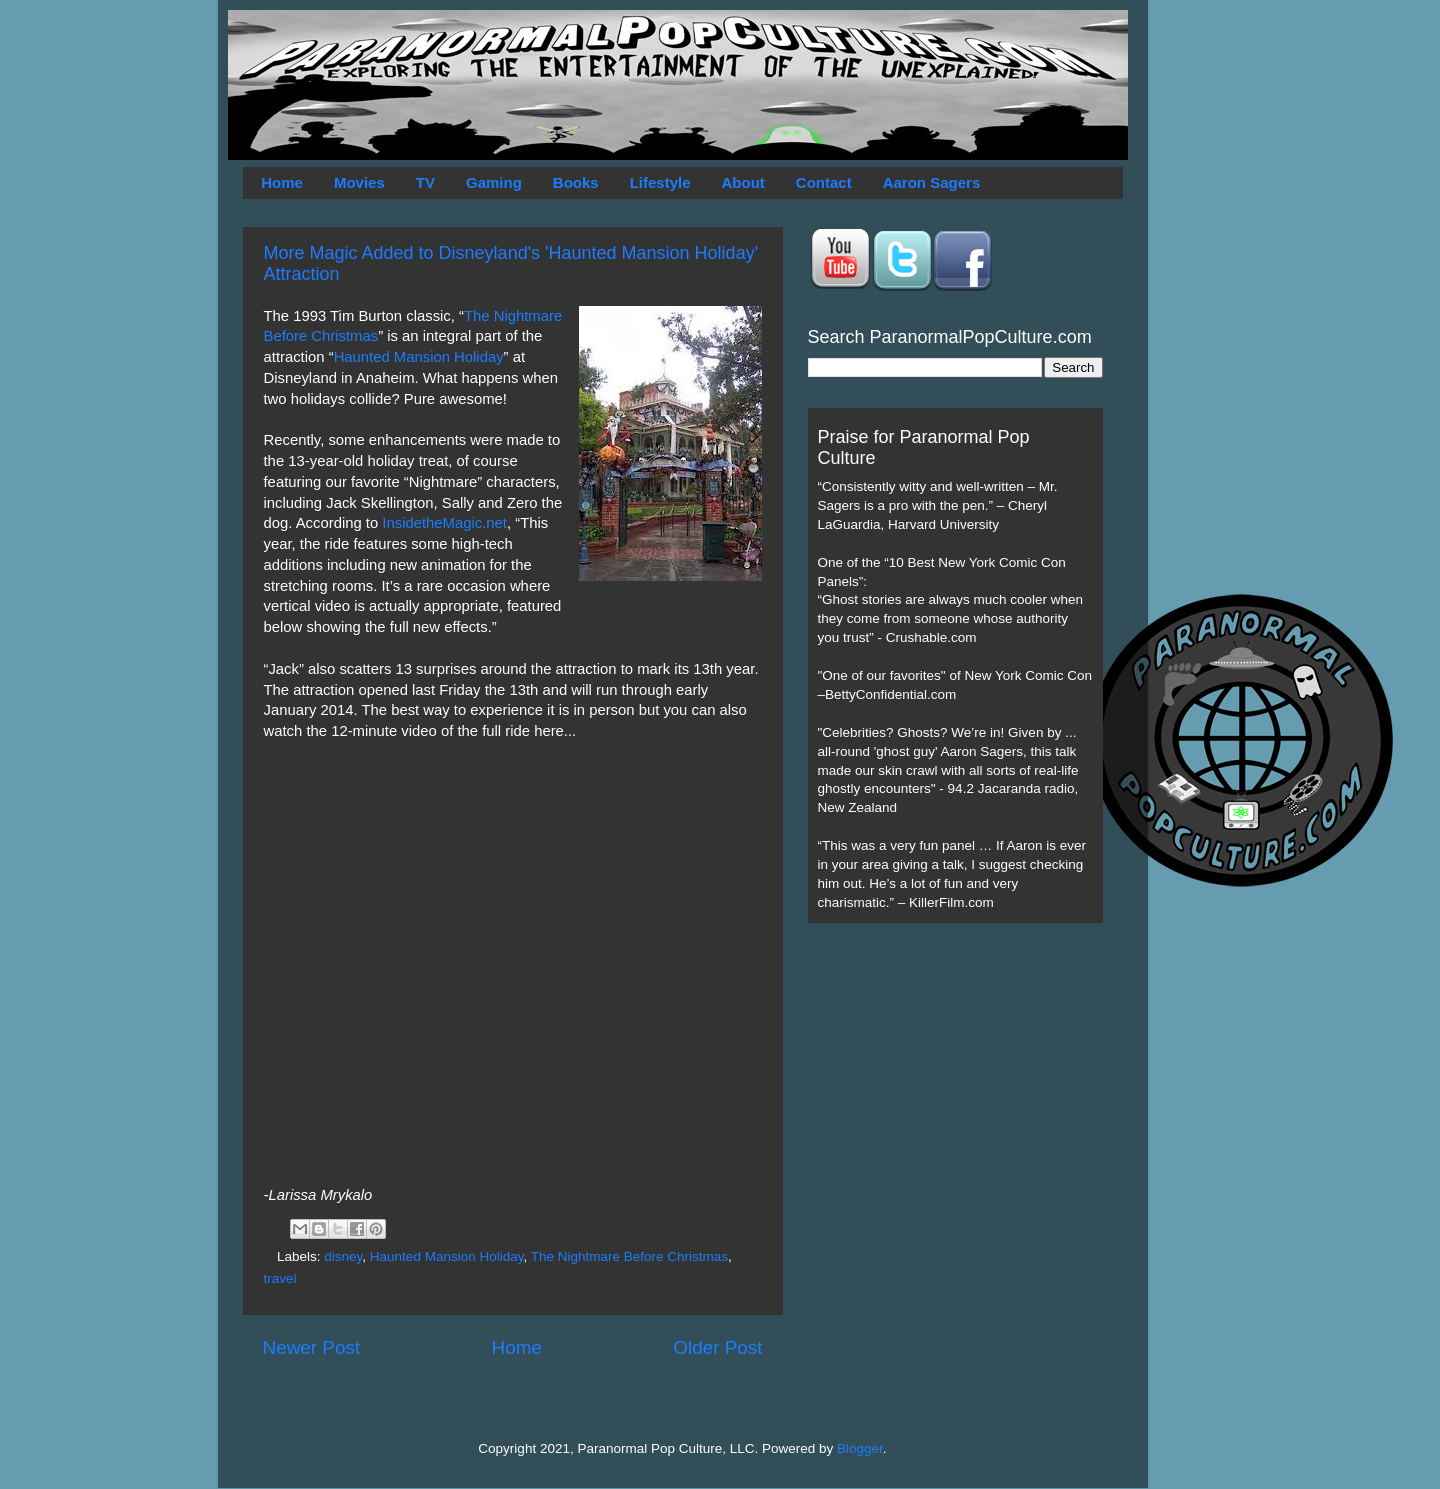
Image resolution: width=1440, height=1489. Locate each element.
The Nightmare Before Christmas (629, 1256)
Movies (359, 182)
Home (282, 182)
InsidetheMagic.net (444, 523)
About (743, 182)
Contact (824, 182)
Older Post (717, 1347)
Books (576, 182)
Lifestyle (660, 182)
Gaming (494, 182)
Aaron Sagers (932, 182)
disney (343, 1256)
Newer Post (312, 1347)
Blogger (860, 1448)
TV (425, 182)
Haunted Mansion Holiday (419, 357)
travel (280, 1278)
